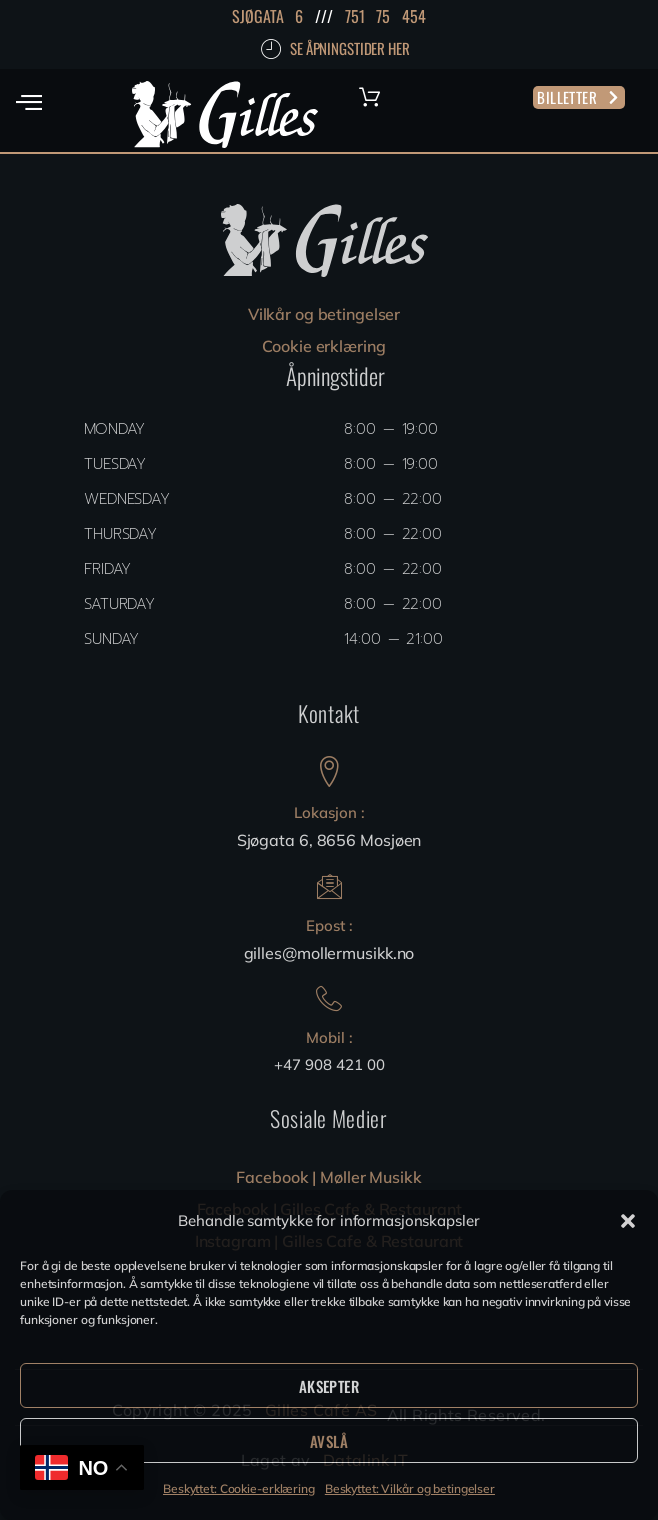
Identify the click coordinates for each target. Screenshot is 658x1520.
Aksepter (329, 1386)
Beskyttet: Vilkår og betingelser (410, 1488)
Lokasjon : (329, 812)
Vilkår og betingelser (324, 314)
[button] (628, 1221)
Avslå (329, 1441)
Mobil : (329, 1037)
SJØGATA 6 (267, 16)
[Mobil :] (329, 999)
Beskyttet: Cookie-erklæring (239, 1488)
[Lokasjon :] (329, 771)
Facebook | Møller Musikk (328, 1177)
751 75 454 (385, 16)
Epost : (329, 925)
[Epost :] (329, 886)
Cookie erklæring (323, 346)
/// (324, 16)
